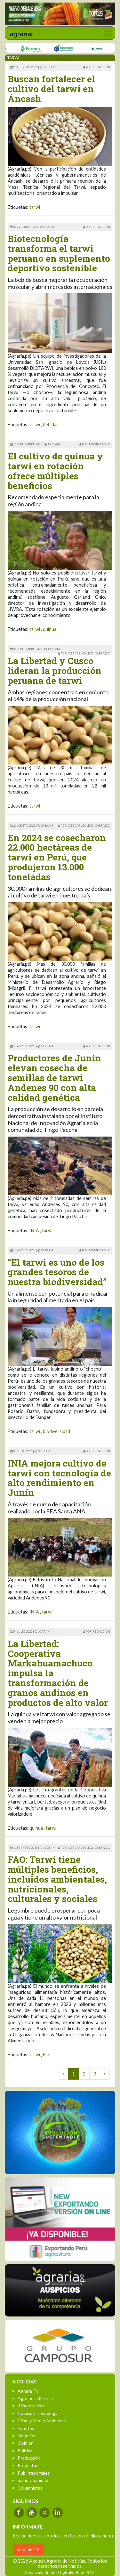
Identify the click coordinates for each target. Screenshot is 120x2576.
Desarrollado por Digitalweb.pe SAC (60, 2572)
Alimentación (31, 2405)
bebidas (51, 424)
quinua (49, 629)
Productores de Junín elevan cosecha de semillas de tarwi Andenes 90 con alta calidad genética (54, 1077)
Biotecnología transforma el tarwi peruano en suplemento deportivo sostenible (59, 253)
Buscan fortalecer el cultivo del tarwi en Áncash (51, 89)
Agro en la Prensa (35, 2398)
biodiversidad (56, 1431)
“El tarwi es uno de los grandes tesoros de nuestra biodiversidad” (57, 1272)
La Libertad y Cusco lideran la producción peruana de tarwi (54, 670)
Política (25, 2450)
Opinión (26, 2443)
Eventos (26, 2428)
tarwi (34, 207)
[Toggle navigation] (107, 33)
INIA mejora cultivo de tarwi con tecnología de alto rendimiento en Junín (59, 1477)
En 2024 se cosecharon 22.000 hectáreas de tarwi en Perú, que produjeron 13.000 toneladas (57, 857)
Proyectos (28, 2465)
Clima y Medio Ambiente (42, 2420)
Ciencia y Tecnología (38, 2413)
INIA (34, 1230)
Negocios (27, 2435)
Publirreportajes (34, 2473)
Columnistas (30, 2488)
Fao (47, 2054)
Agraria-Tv (28, 2391)
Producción (29, 2458)
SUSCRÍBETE (28, 2549)
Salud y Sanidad (33, 2480)
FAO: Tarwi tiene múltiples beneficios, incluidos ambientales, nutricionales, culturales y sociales (57, 1879)
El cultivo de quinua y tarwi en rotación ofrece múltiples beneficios (55, 470)
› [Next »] (105, 2073)
